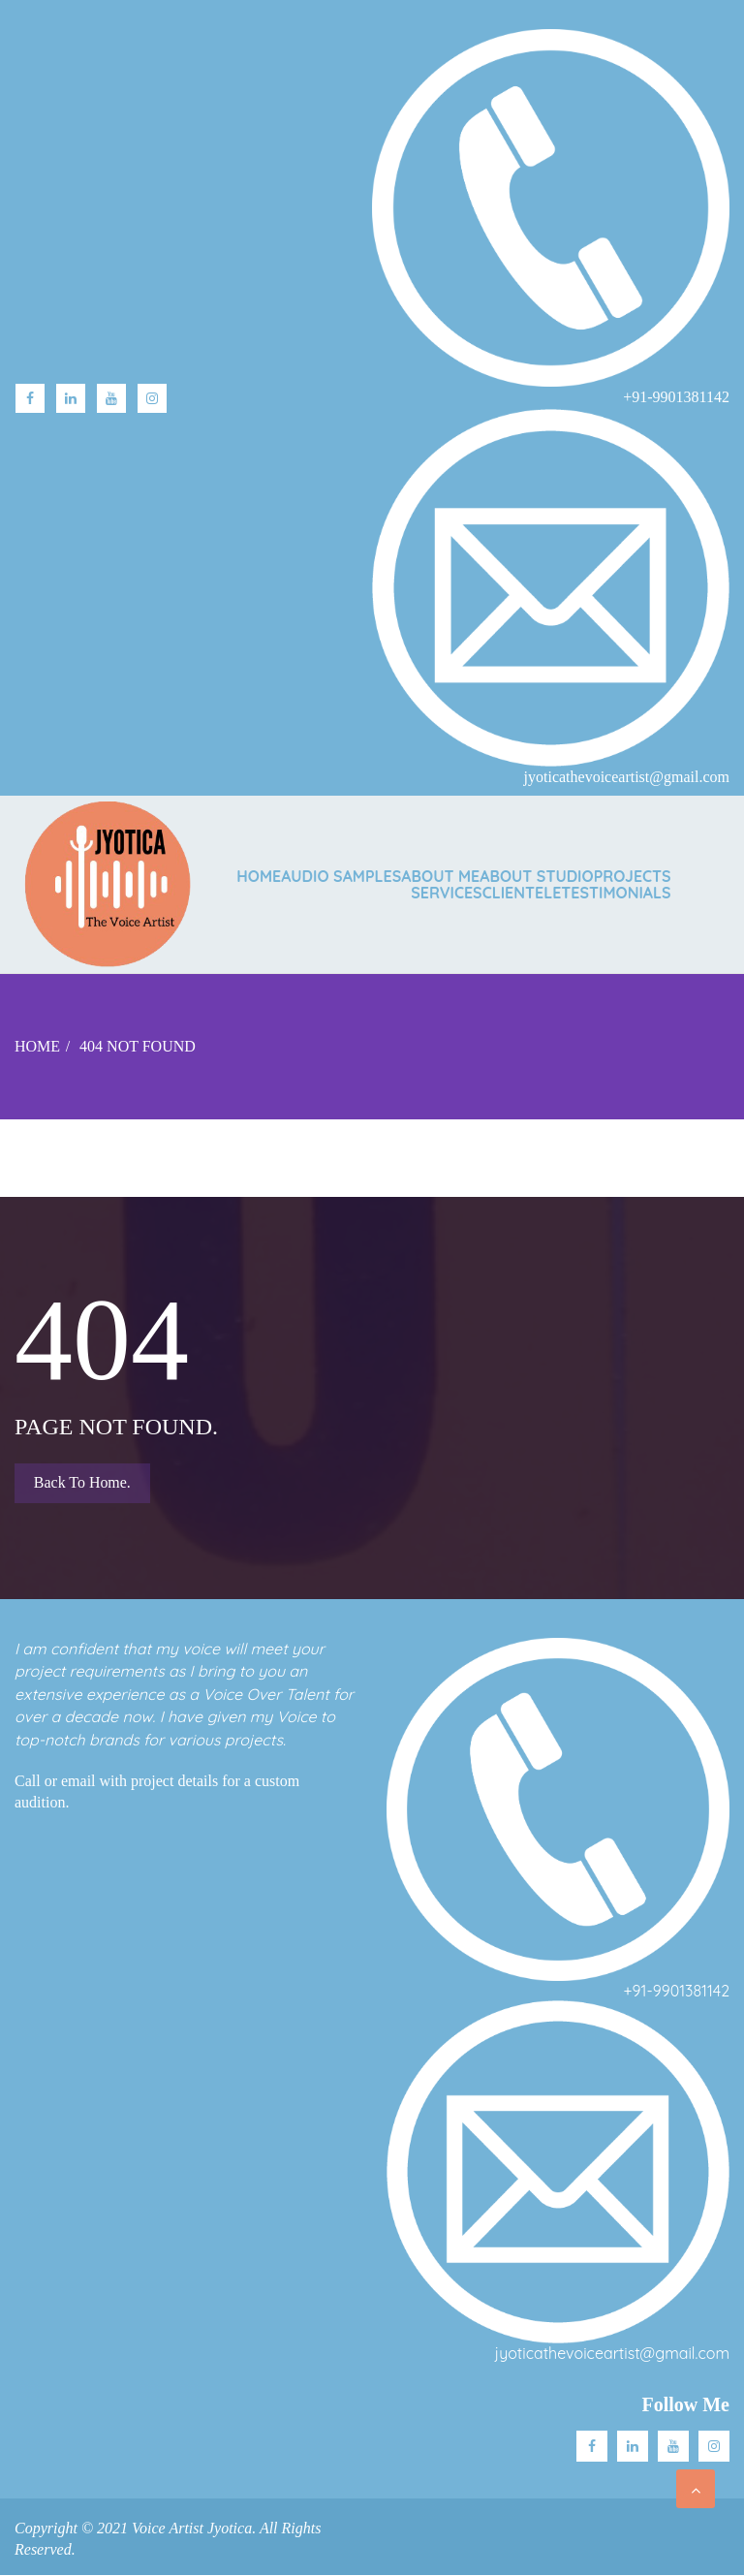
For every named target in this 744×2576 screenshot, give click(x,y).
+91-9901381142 (676, 1990)
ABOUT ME (440, 876)
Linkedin (632, 2446)
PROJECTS (632, 876)
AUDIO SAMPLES (341, 876)
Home (258, 876)
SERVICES (446, 892)
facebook (30, 398)
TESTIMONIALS (615, 892)
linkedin (70, 398)
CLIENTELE (522, 892)
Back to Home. (82, 1482)
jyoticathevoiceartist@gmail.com (612, 2354)
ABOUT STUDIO (536, 876)
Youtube (111, 398)
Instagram (152, 398)
